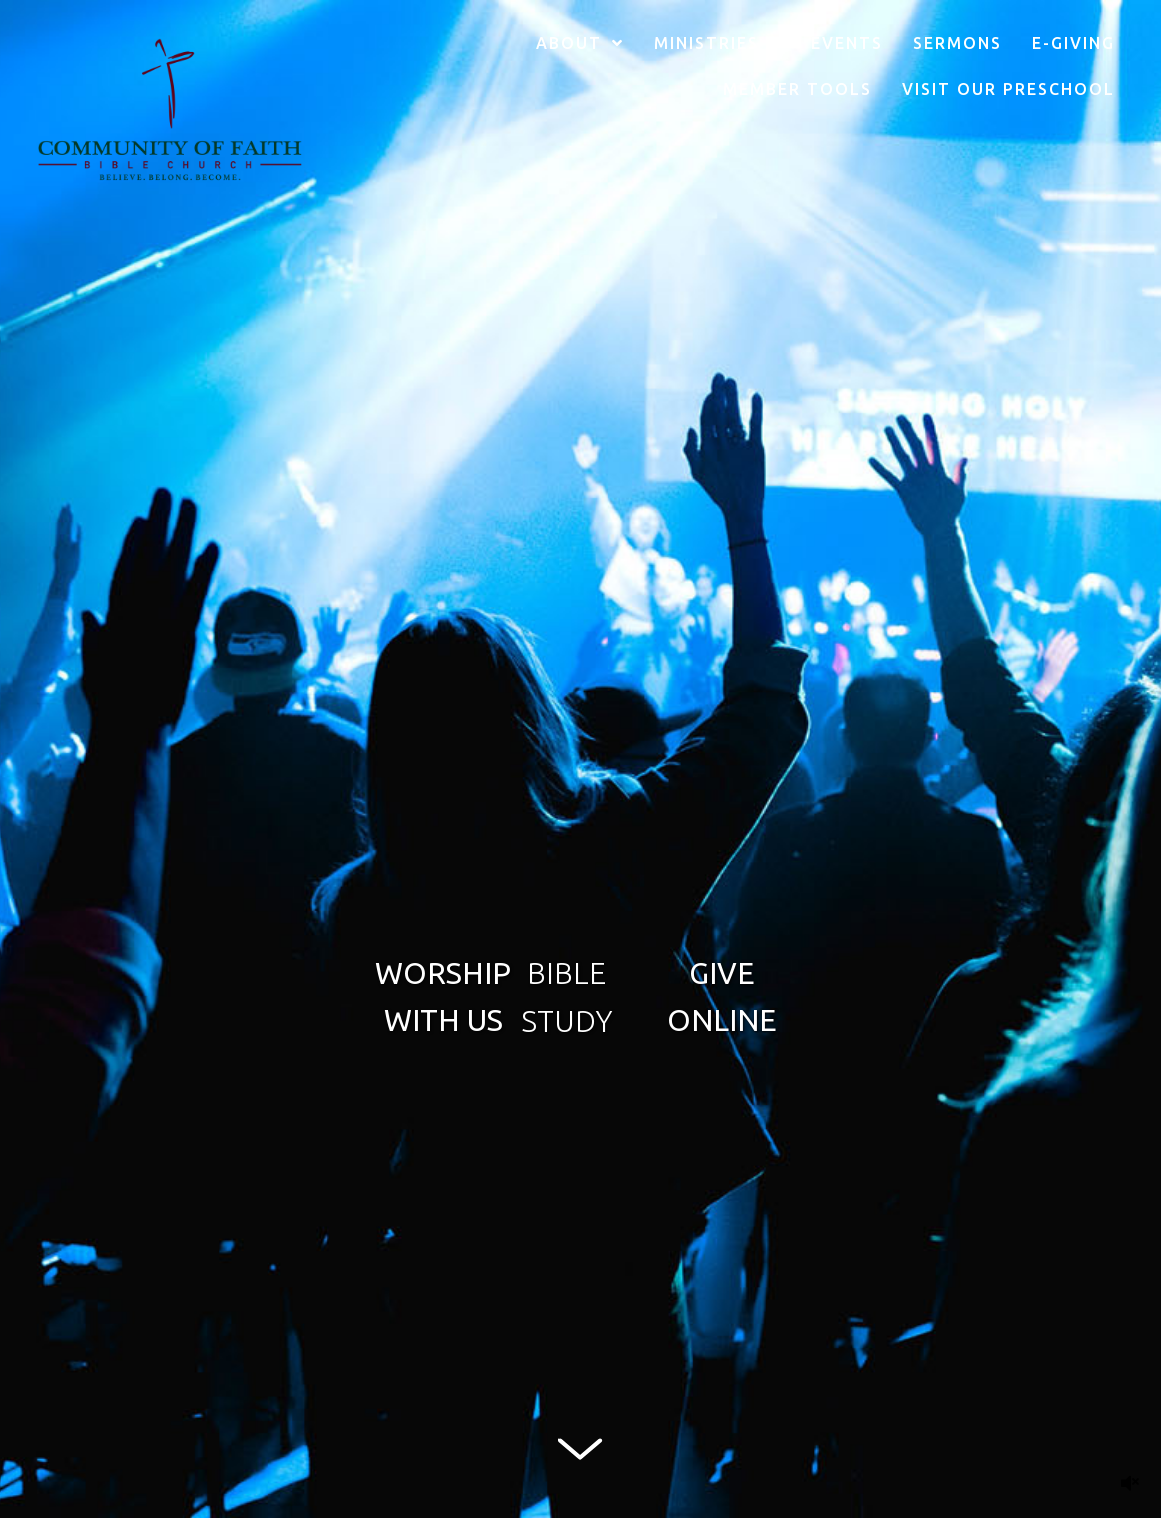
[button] (443, 995)
